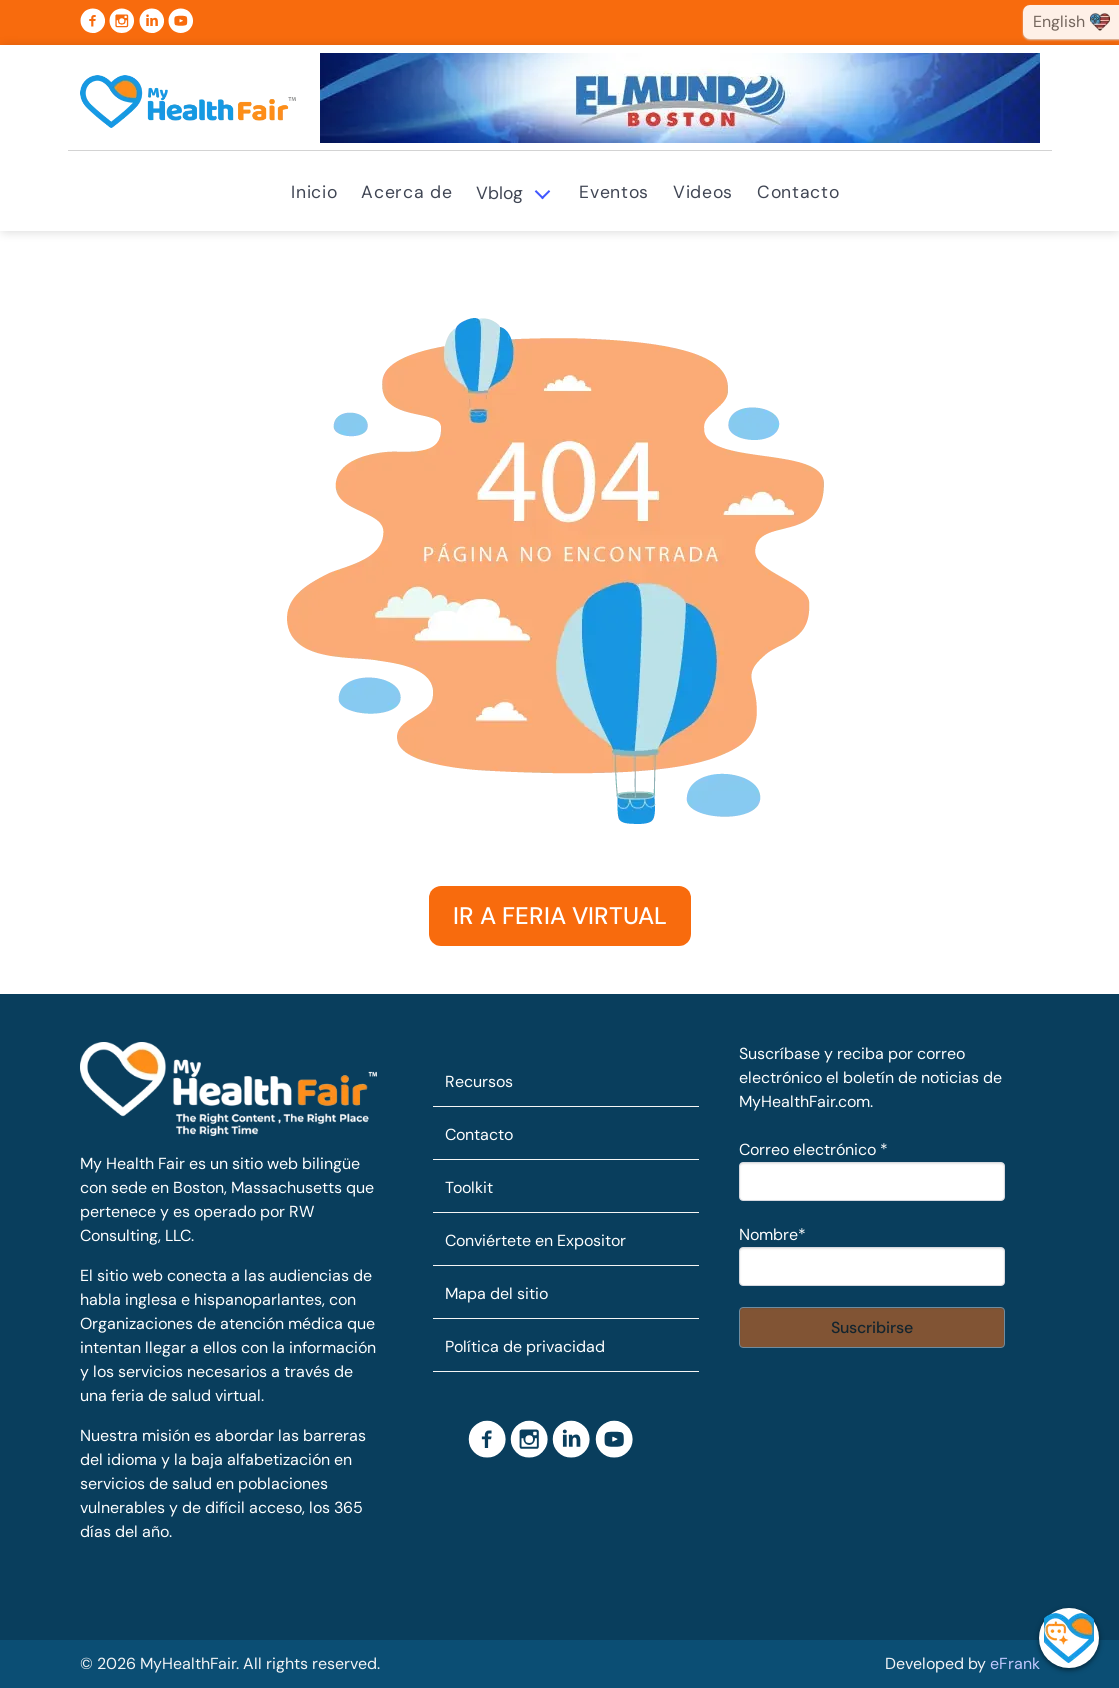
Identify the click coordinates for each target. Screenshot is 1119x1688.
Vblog (499, 193)
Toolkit (469, 1187)
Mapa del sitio (496, 1293)
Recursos (479, 1081)
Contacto (798, 192)
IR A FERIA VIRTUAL (560, 915)
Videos (703, 192)
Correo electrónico (813, 1149)
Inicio (314, 192)
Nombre (772, 1234)
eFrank (1015, 1663)
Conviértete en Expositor (535, 1240)
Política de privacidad (525, 1346)
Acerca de (406, 192)
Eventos (614, 192)
